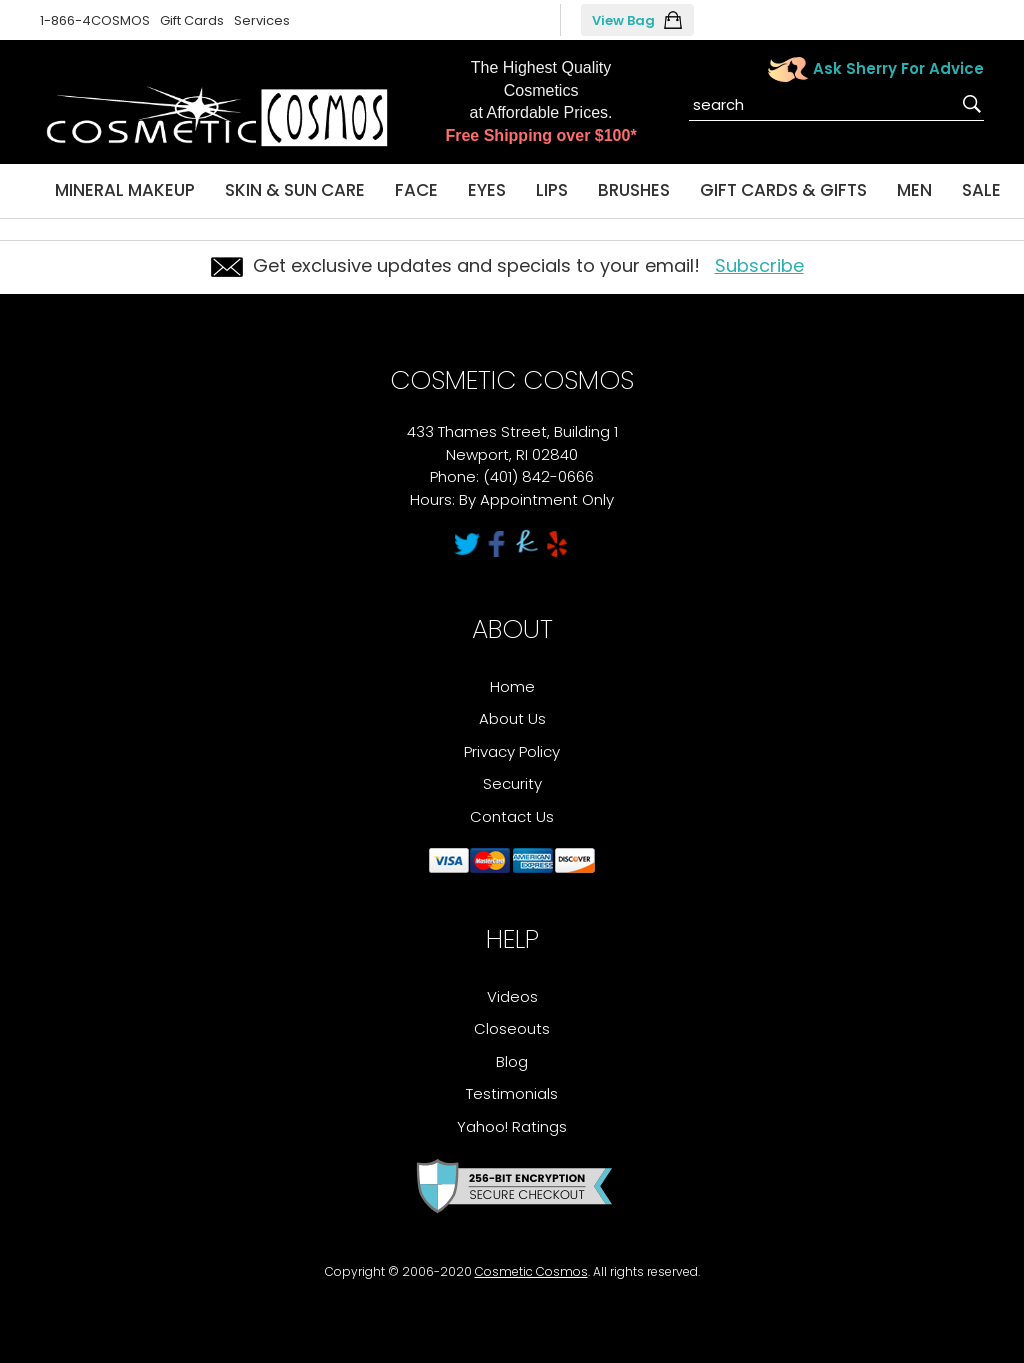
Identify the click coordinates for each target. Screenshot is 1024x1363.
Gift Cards (192, 20)
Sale (981, 190)
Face (416, 190)
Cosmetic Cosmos (531, 1271)
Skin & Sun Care (295, 190)
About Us (512, 718)
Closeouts (512, 1028)
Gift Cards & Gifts (783, 190)
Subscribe (759, 265)
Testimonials (512, 1093)
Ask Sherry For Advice (898, 68)
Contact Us (512, 816)
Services (262, 20)
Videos (512, 996)
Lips (552, 190)
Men (914, 190)
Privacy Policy (512, 751)
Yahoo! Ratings (512, 1126)
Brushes (634, 190)
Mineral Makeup (125, 190)
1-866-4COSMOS (95, 20)
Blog (512, 1061)
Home (512, 686)
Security (512, 783)
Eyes (487, 190)
